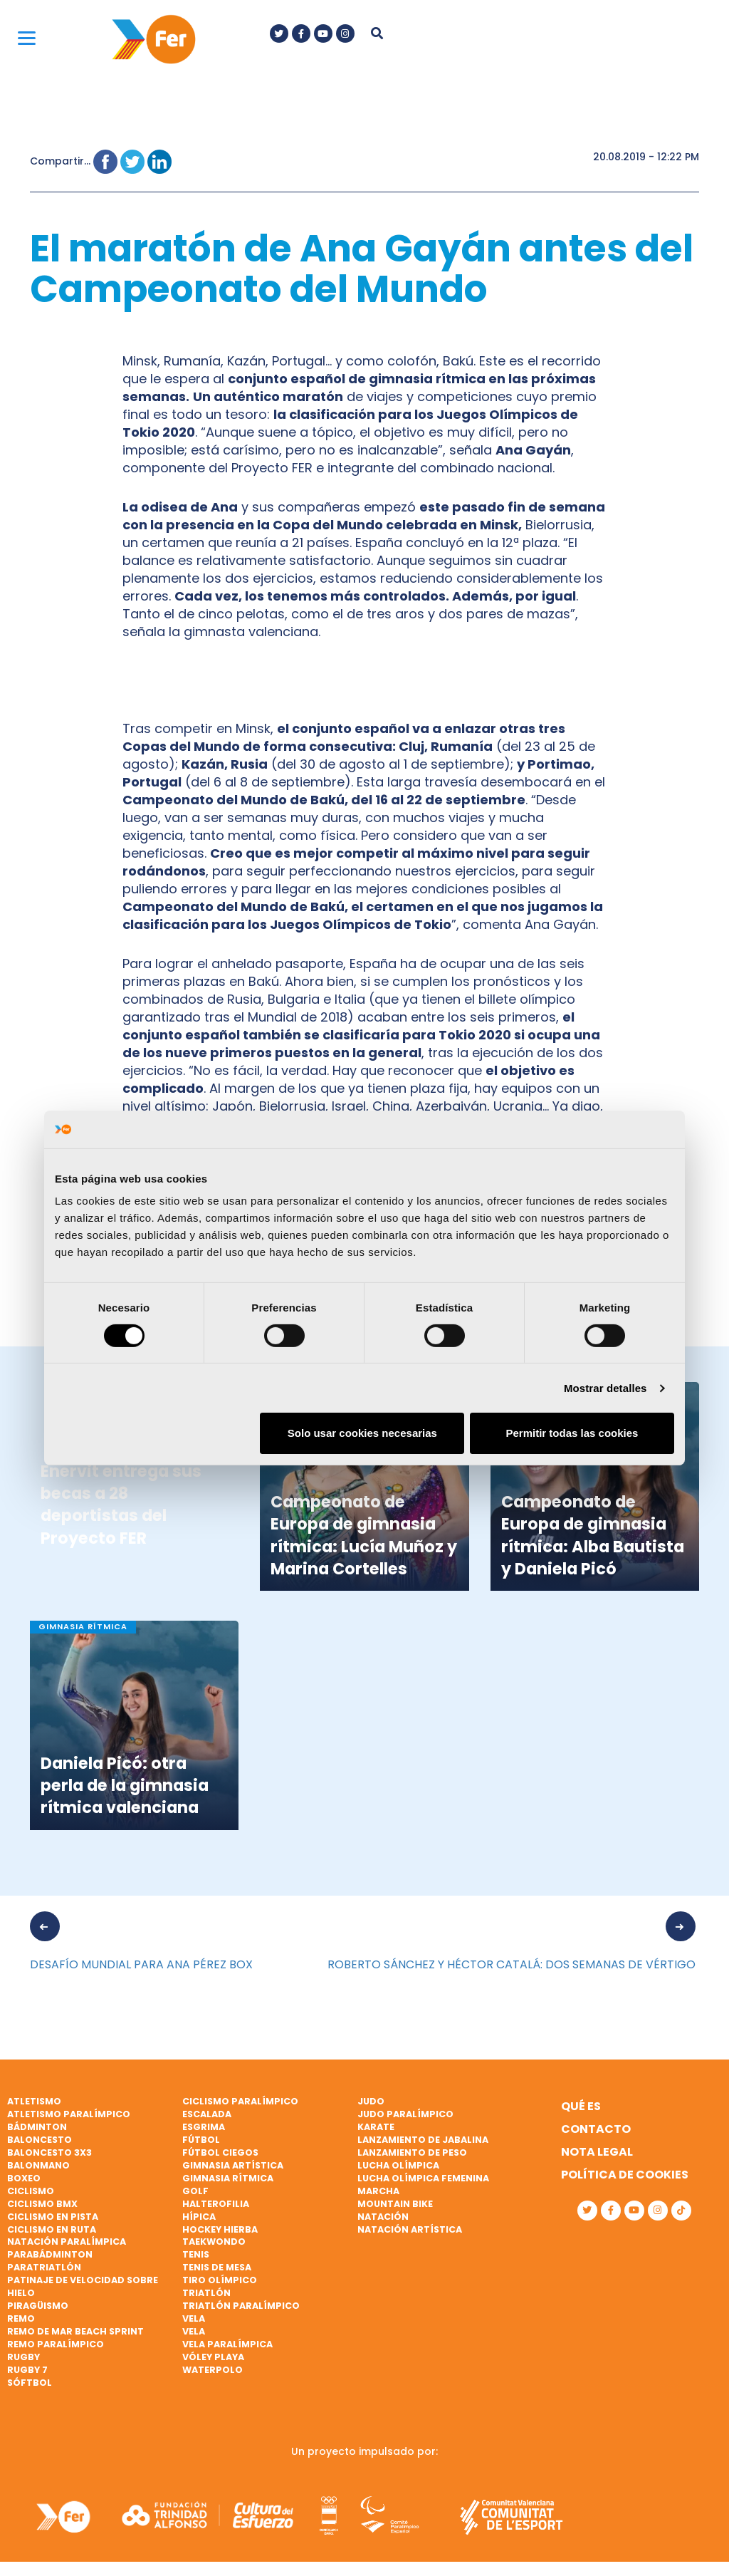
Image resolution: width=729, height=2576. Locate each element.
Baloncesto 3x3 (49, 2152)
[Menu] (26, 37)
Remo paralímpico (55, 2344)
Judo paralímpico (405, 2114)
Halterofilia (215, 2204)
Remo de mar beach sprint (75, 2331)
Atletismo (34, 2101)
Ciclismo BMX (42, 2204)
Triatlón (206, 2293)
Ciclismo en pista (52, 2217)
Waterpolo (212, 2370)
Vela (193, 2318)
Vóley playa (213, 2357)
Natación (383, 2217)
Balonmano (38, 2165)
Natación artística (409, 2229)
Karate (375, 2127)
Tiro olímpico (219, 2280)
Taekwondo (214, 2241)
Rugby (23, 2357)
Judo (370, 2101)
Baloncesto (39, 2140)
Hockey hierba (220, 2229)
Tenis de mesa (216, 2267)
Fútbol (201, 2140)
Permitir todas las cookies (571, 1433)
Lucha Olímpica (398, 2165)
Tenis (195, 2254)
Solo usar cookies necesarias (362, 1433)
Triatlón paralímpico (241, 2306)
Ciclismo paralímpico (240, 2101)
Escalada (206, 2114)
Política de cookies (624, 2174)
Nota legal (597, 2152)
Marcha (378, 2191)
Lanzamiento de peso (412, 2152)
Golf (195, 2191)
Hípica (199, 2217)
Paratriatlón (44, 2267)
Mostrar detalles (605, 1388)
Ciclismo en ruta (51, 2229)
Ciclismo (30, 2191)
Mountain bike (395, 2204)
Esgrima (203, 2127)
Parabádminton (50, 2254)
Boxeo (24, 2178)
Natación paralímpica (66, 2241)
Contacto (596, 2129)
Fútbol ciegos (220, 2152)
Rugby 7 (27, 2370)
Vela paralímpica (227, 2344)
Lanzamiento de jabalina (422, 2140)
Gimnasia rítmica (227, 2178)
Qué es (581, 2106)
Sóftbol (29, 2383)
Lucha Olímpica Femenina (423, 2178)
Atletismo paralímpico (68, 2114)
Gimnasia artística (232, 2165)
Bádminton (37, 2127)
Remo (21, 2318)
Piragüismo (37, 2306)
